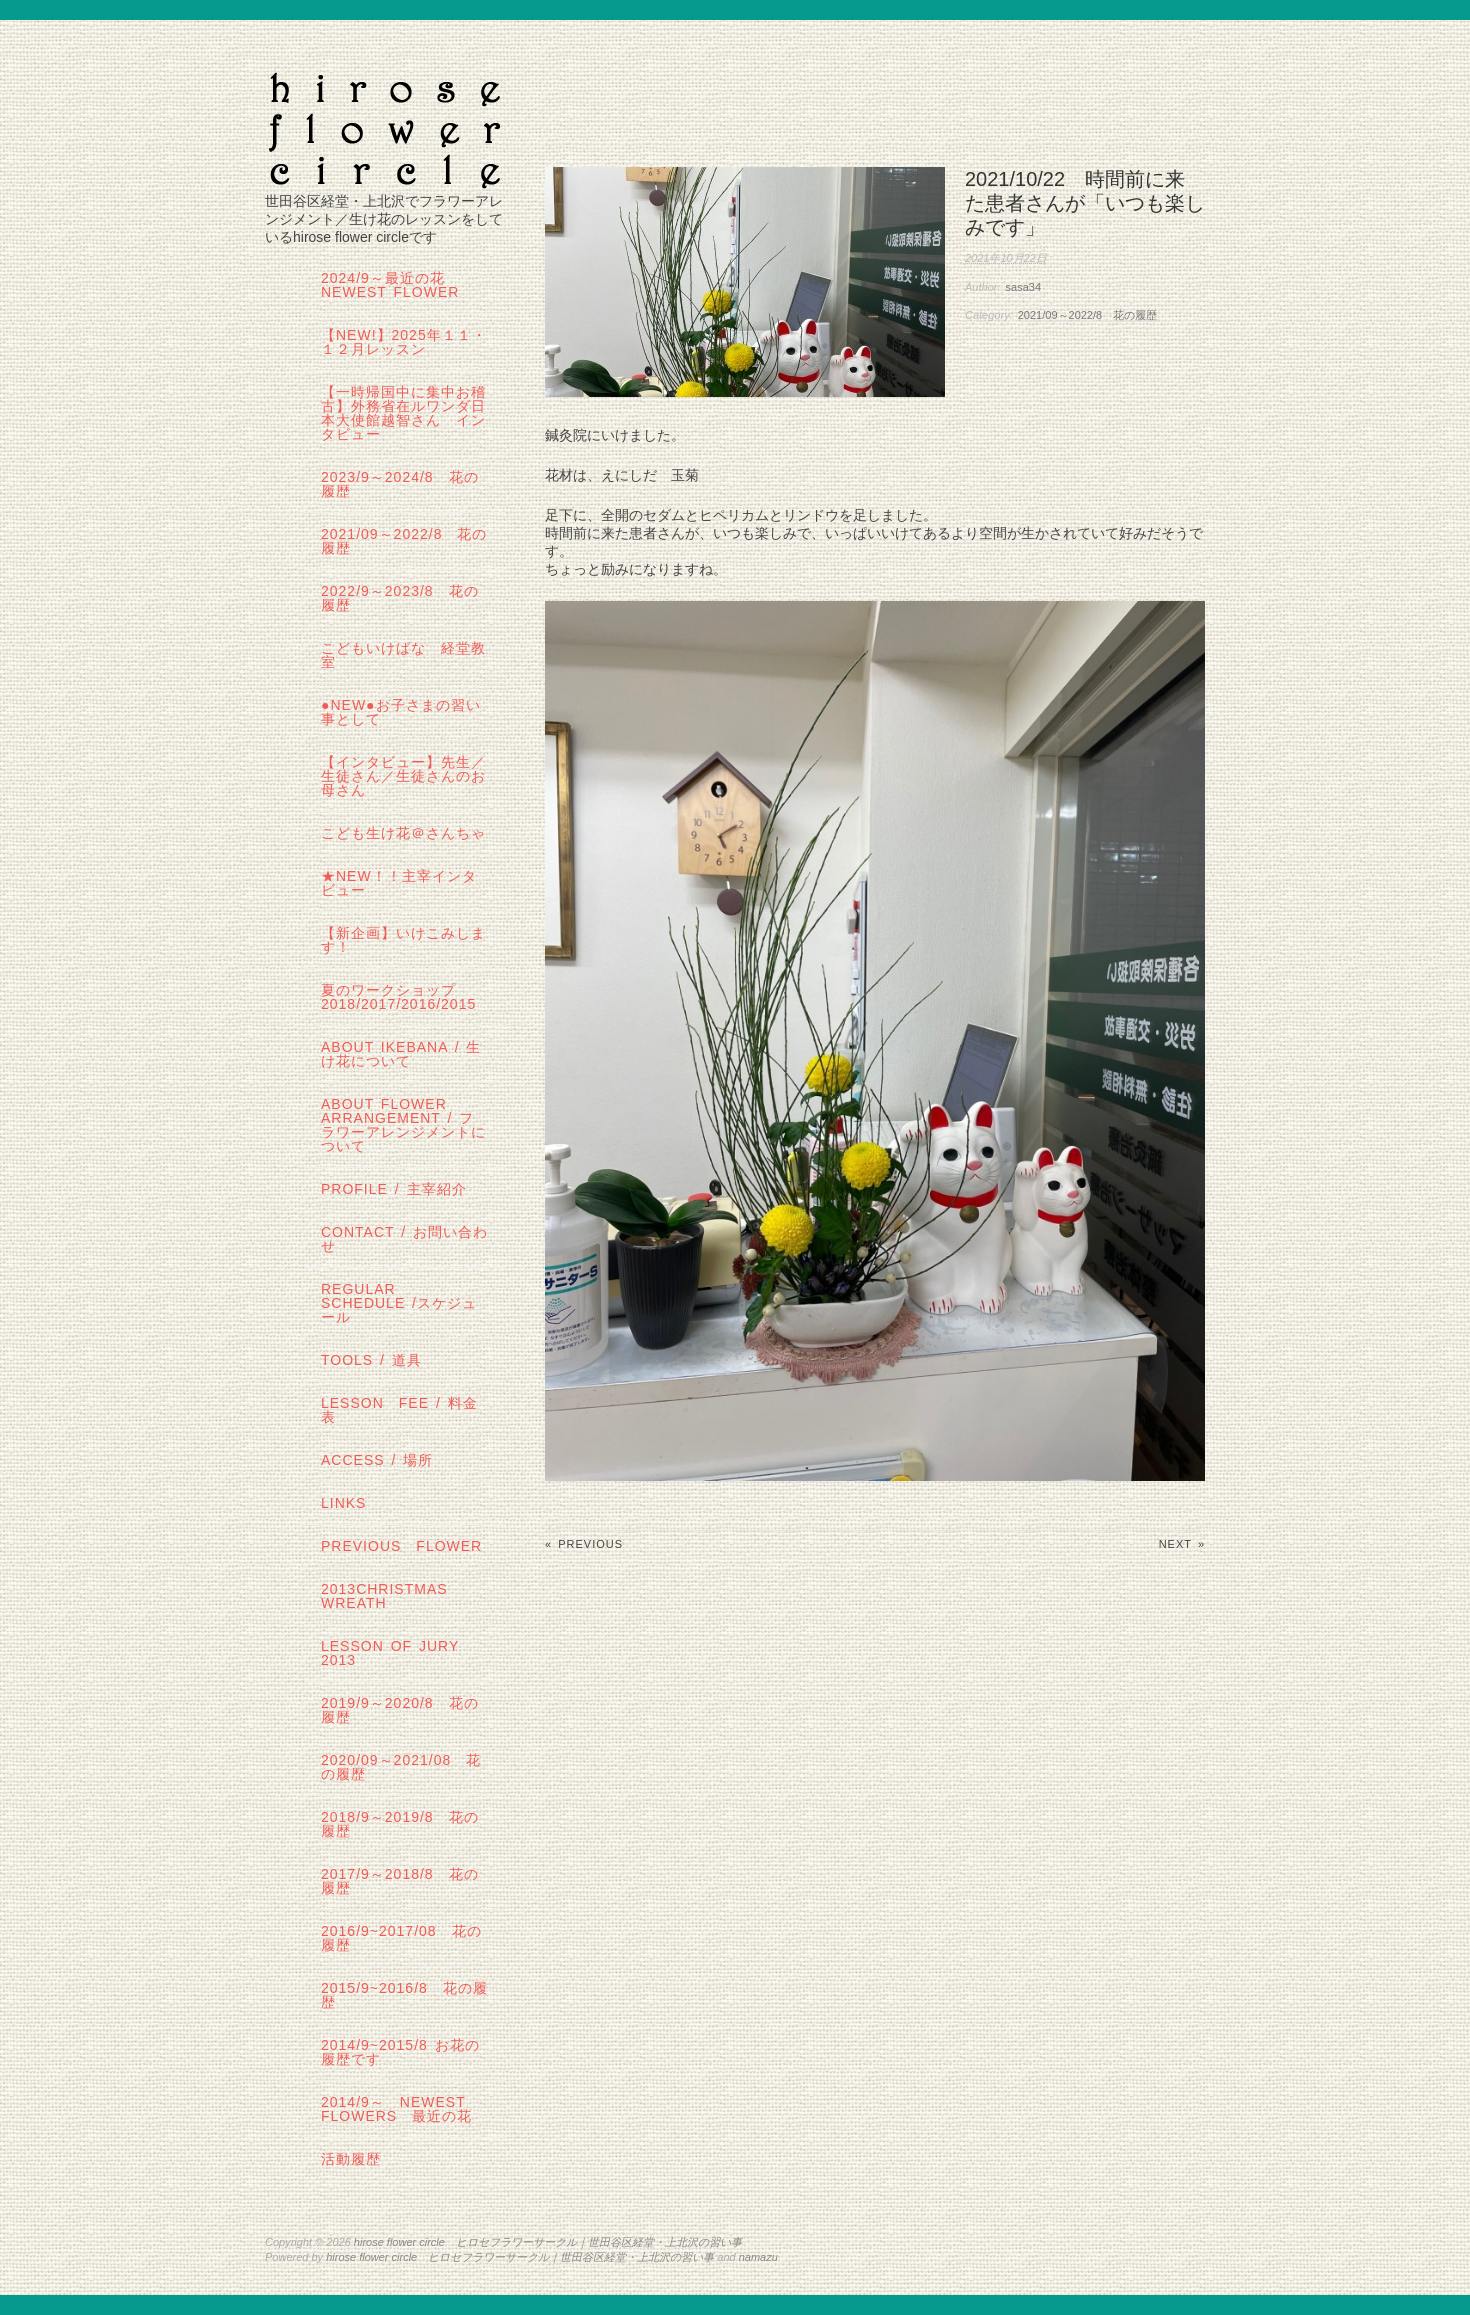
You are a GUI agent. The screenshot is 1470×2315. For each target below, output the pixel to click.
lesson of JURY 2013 (397, 1653)
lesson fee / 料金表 (399, 1410)
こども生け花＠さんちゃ (403, 833)
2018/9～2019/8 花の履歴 (400, 1824)
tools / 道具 (371, 1360)
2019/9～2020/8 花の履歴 (400, 1710)
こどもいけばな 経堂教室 (403, 655)
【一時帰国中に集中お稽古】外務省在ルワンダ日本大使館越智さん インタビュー (403, 413)
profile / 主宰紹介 (394, 1189)
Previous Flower (401, 1546)
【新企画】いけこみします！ (403, 940)
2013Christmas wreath (384, 1596)
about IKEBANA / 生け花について (401, 1054)
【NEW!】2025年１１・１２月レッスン (404, 342)
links (343, 1503)
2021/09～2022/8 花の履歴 (1087, 315)
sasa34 (1023, 287)
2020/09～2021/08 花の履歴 (401, 1767)
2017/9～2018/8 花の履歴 (400, 1881)
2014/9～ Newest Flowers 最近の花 (396, 2109)
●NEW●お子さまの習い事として (401, 712)
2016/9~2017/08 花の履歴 (401, 1938)
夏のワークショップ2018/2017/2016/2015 (398, 997)
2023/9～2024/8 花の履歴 (400, 484)
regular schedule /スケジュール (399, 1303)
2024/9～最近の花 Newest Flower (390, 285)
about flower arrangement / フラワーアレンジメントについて (403, 1125)
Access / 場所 (377, 1460)
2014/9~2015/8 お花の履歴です (400, 2052)
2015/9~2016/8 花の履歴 (404, 1995)
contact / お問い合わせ (404, 1239)
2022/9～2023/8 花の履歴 (400, 598)
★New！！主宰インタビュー (399, 883)
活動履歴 (351, 2159)
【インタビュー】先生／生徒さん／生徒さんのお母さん (403, 776)
